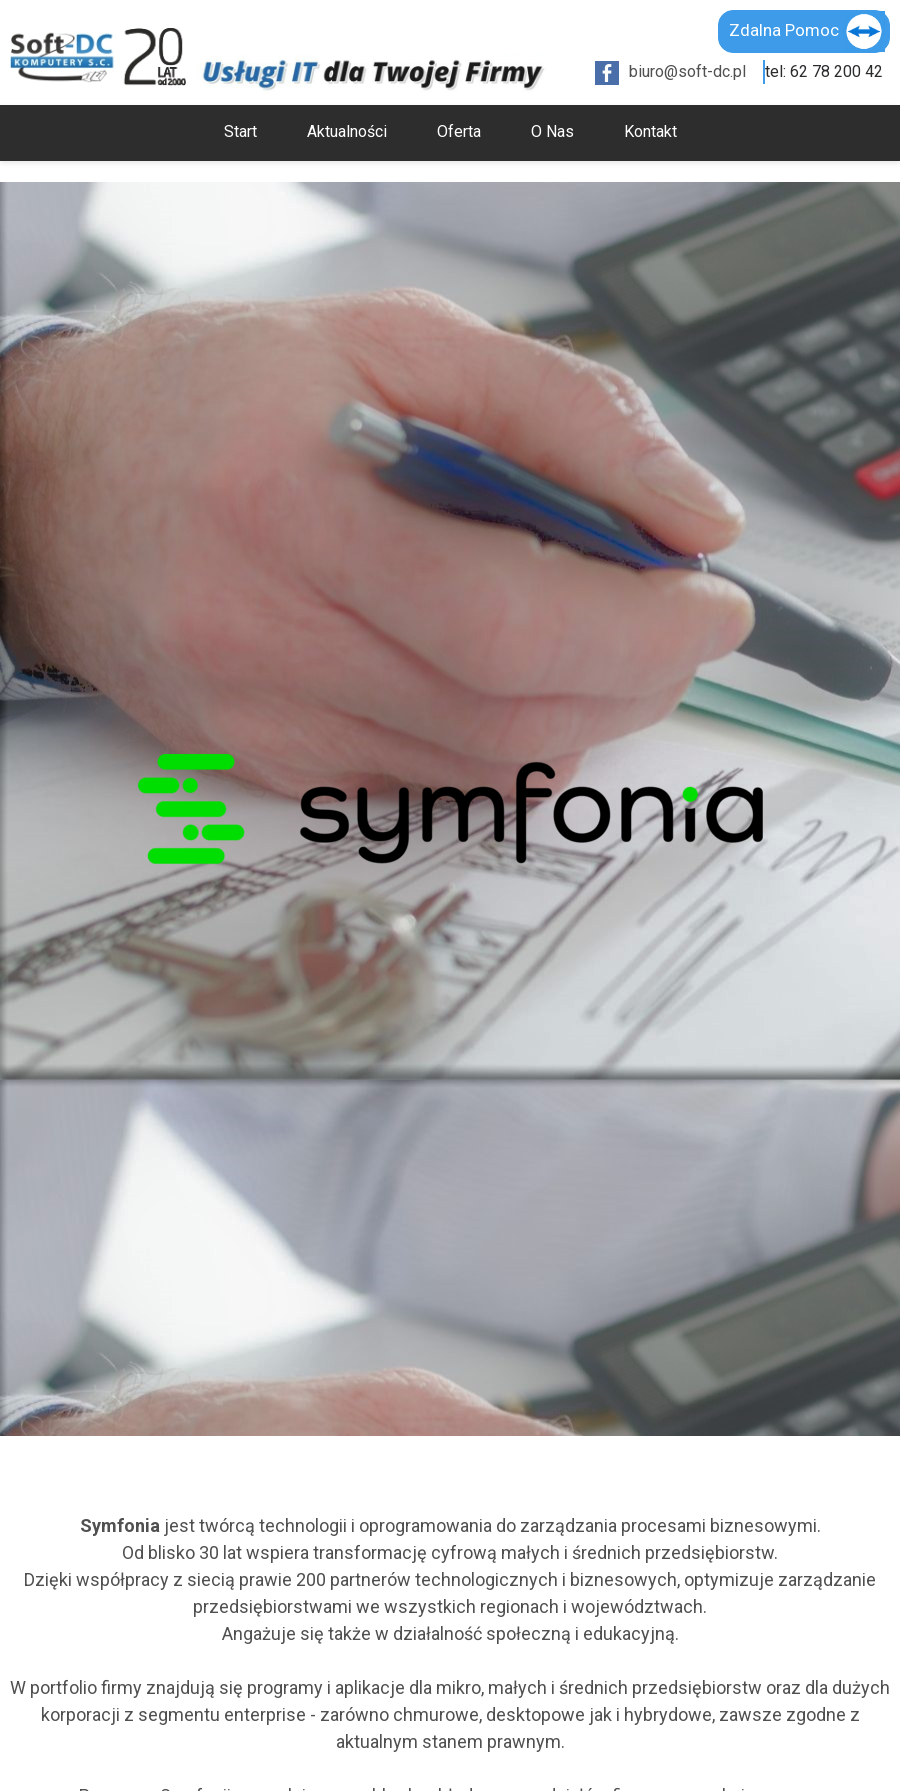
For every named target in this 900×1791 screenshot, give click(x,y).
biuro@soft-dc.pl (687, 71)
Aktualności (347, 131)
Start (240, 131)
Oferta (459, 131)
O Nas (552, 131)
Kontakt (650, 131)
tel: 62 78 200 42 (824, 71)
